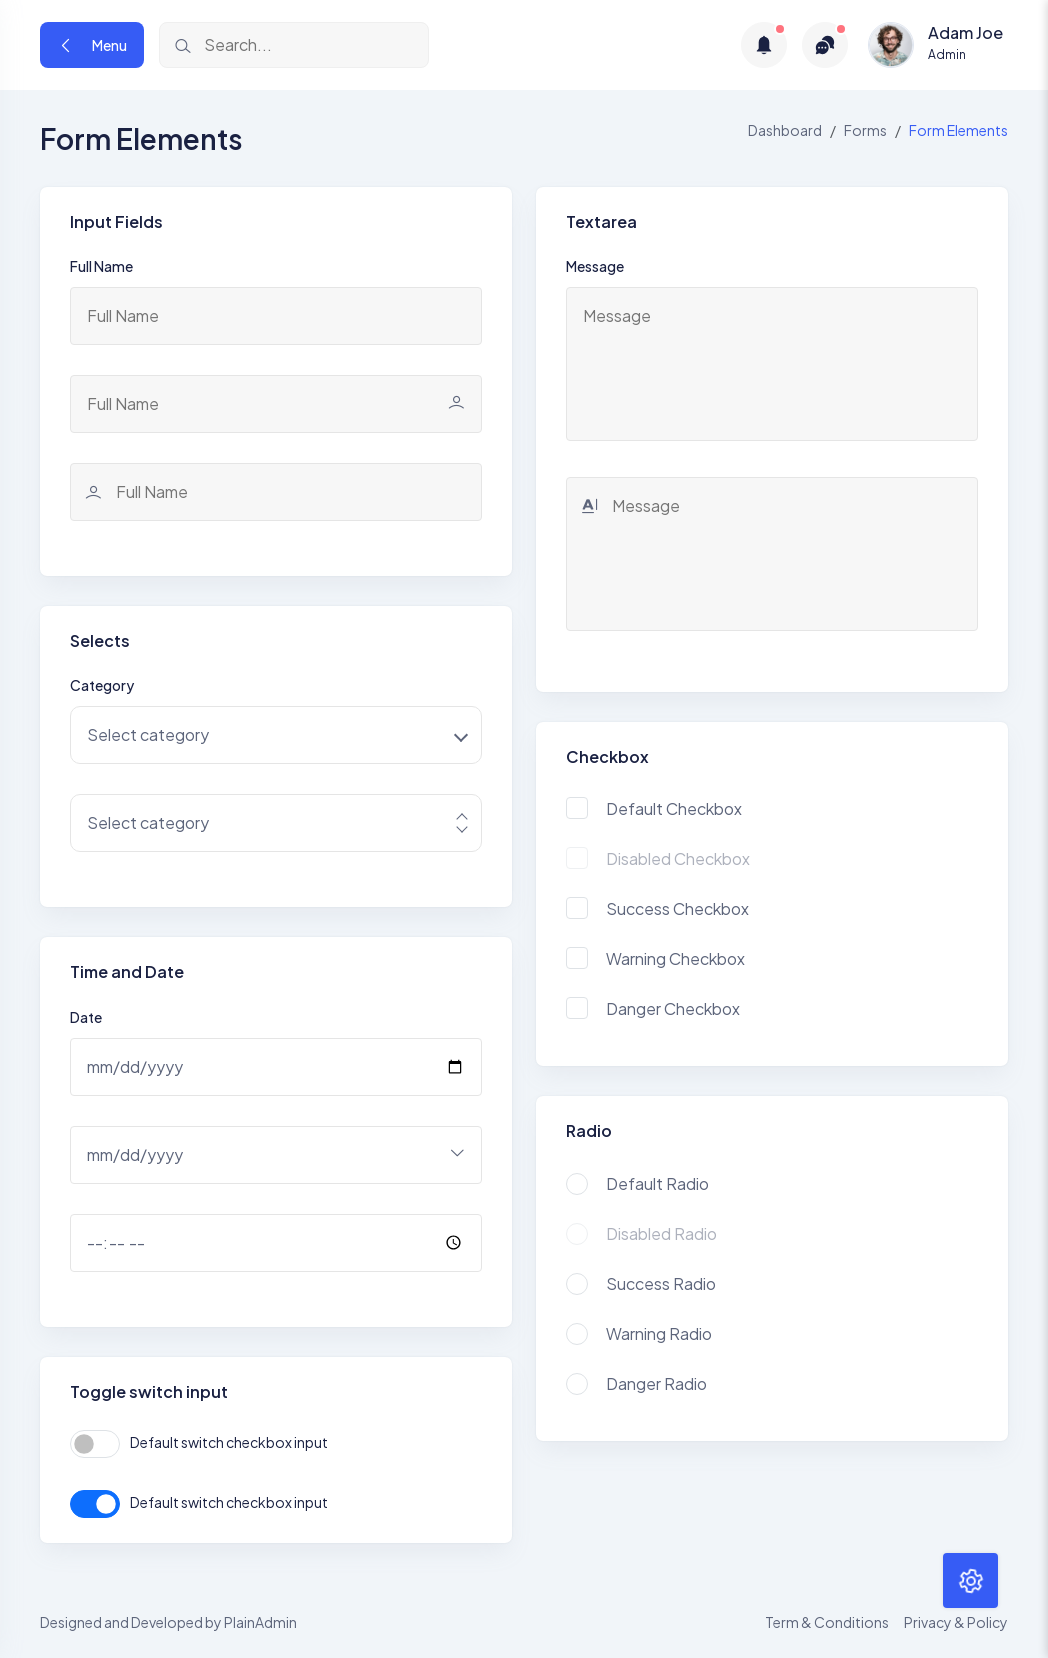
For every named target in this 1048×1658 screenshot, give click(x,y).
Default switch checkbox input (229, 1442)
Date (86, 1017)
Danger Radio (656, 1383)
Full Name (101, 266)
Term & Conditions (827, 1622)
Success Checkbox (677, 908)
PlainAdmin (260, 1622)
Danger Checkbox (673, 1008)
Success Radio (661, 1283)
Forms (865, 130)
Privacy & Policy (956, 1622)
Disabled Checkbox (678, 858)
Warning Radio (659, 1333)
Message (595, 266)
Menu (92, 45)
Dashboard (785, 130)
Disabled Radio (661, 1233)
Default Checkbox (674, 808)
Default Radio (657, 1183)
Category (102, 685)
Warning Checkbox (675, 958)
